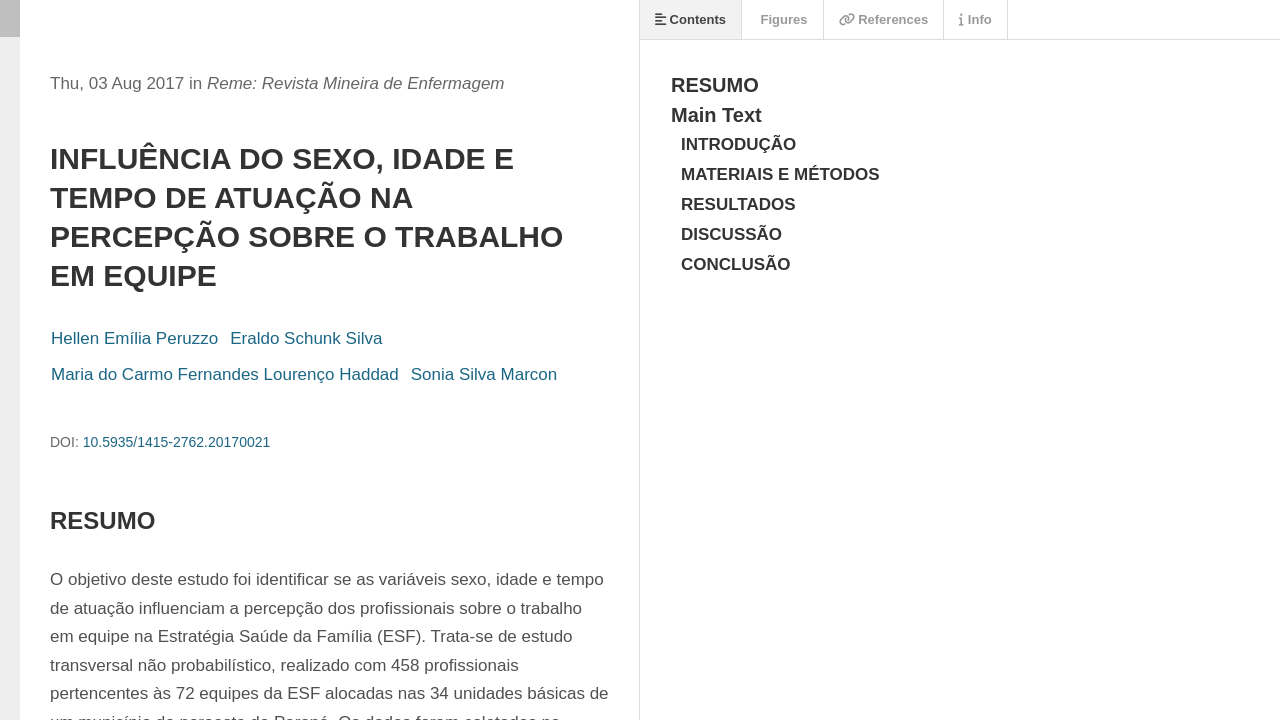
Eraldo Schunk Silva (306, 338)
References (884, 19)
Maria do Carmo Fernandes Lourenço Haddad (225, 374)
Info (975, 19)
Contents (690, 19)
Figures (782, 19)
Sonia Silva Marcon (484, 374)
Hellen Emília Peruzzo (134, 338)
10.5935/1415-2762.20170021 (177, 442)
